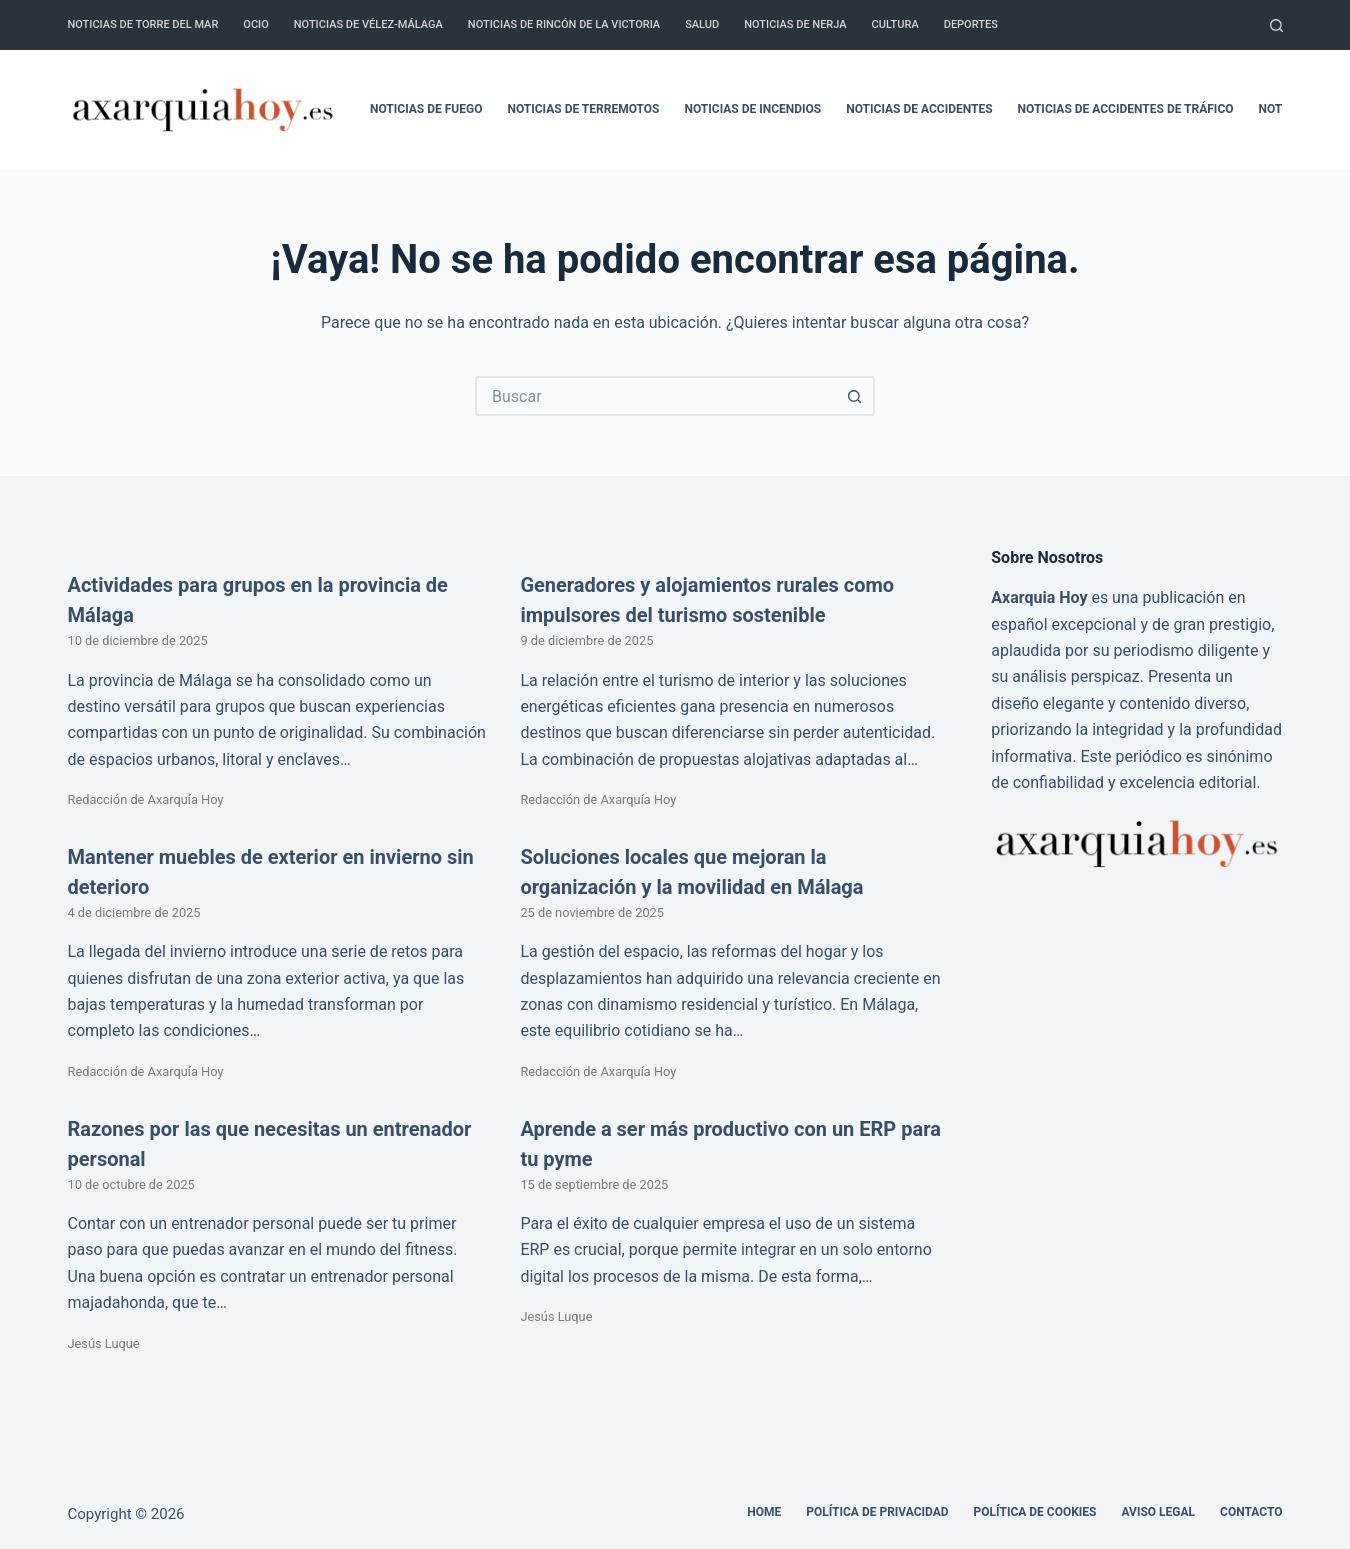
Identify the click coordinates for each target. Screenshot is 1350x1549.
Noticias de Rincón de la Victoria (564, 24)
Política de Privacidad (877, 1512)
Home (764, 1512)
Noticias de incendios (753, 109)
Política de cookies (1035, 1512)
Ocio (255, 24)
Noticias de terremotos (583, 109)
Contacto (1251, 1512)
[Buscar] (1276, 25)
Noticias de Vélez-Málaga (368, 24)
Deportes (971, 24)
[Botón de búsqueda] (855, 396)
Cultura (895, 24)
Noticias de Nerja (795, 24)
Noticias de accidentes (919, 109)
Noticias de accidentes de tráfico (1126, 109)
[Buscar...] (655, 396)
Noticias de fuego (426, 109)
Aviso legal (1159, 1512)
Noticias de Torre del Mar (143, 24)
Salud (702, 24)
